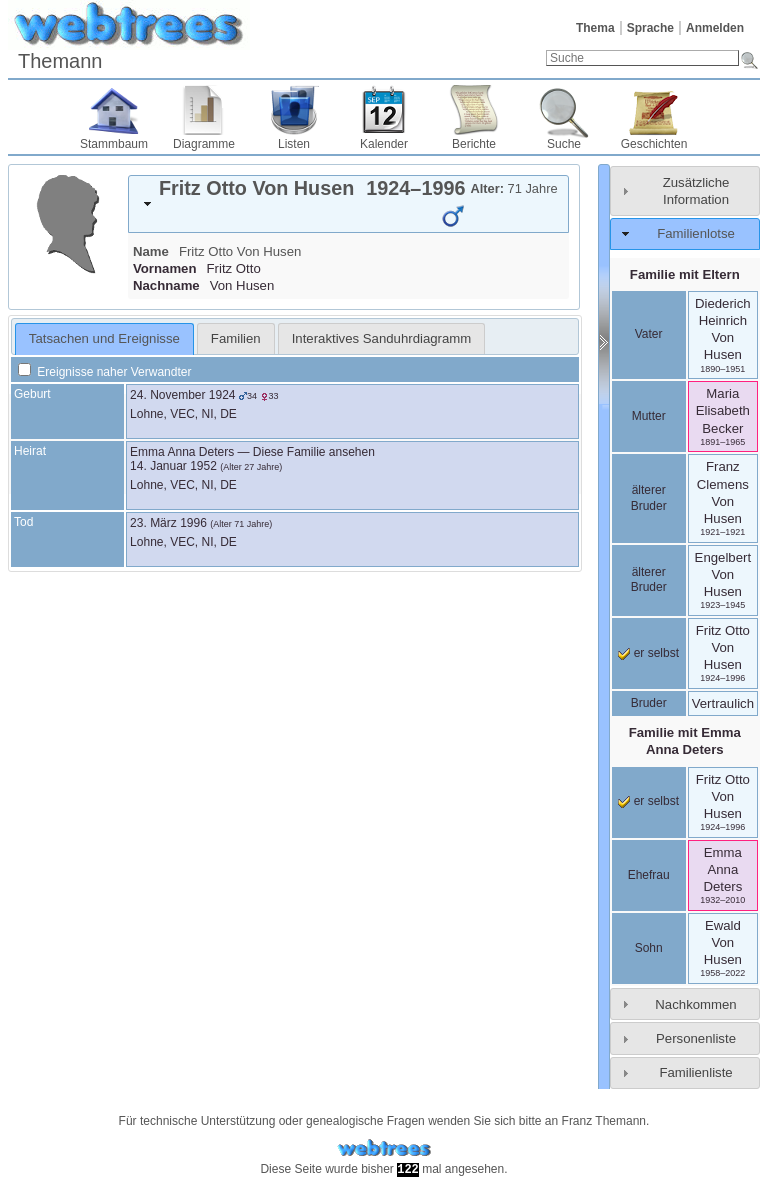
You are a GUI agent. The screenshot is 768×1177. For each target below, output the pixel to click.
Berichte (474, 144)
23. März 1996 (168, 523)
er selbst (648, 653)
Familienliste (695, 1072)
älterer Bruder (649, 498)
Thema (595, 28)
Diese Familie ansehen (314, 452)
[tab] (348, 204)
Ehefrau (649, 875)
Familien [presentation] (236, 338)
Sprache (650, 28)
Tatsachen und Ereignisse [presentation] (104, 338)
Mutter (649, 416)
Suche (564, 144)
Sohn (649, 948)
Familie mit (685, 741)
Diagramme (204, 144)
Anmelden (715, 28)
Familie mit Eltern (685, 274)
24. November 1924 (182, 395)
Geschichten (654, 144)
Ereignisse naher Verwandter (104, 372)
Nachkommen (695, 1004)
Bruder (649, 703)
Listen (294, 144)
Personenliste (696, 1038)
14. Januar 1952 (173, 466)
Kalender (384, 144)
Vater (649, 334)
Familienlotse (696, 233)
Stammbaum (114, 144)
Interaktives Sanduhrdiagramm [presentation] (382, 338)
